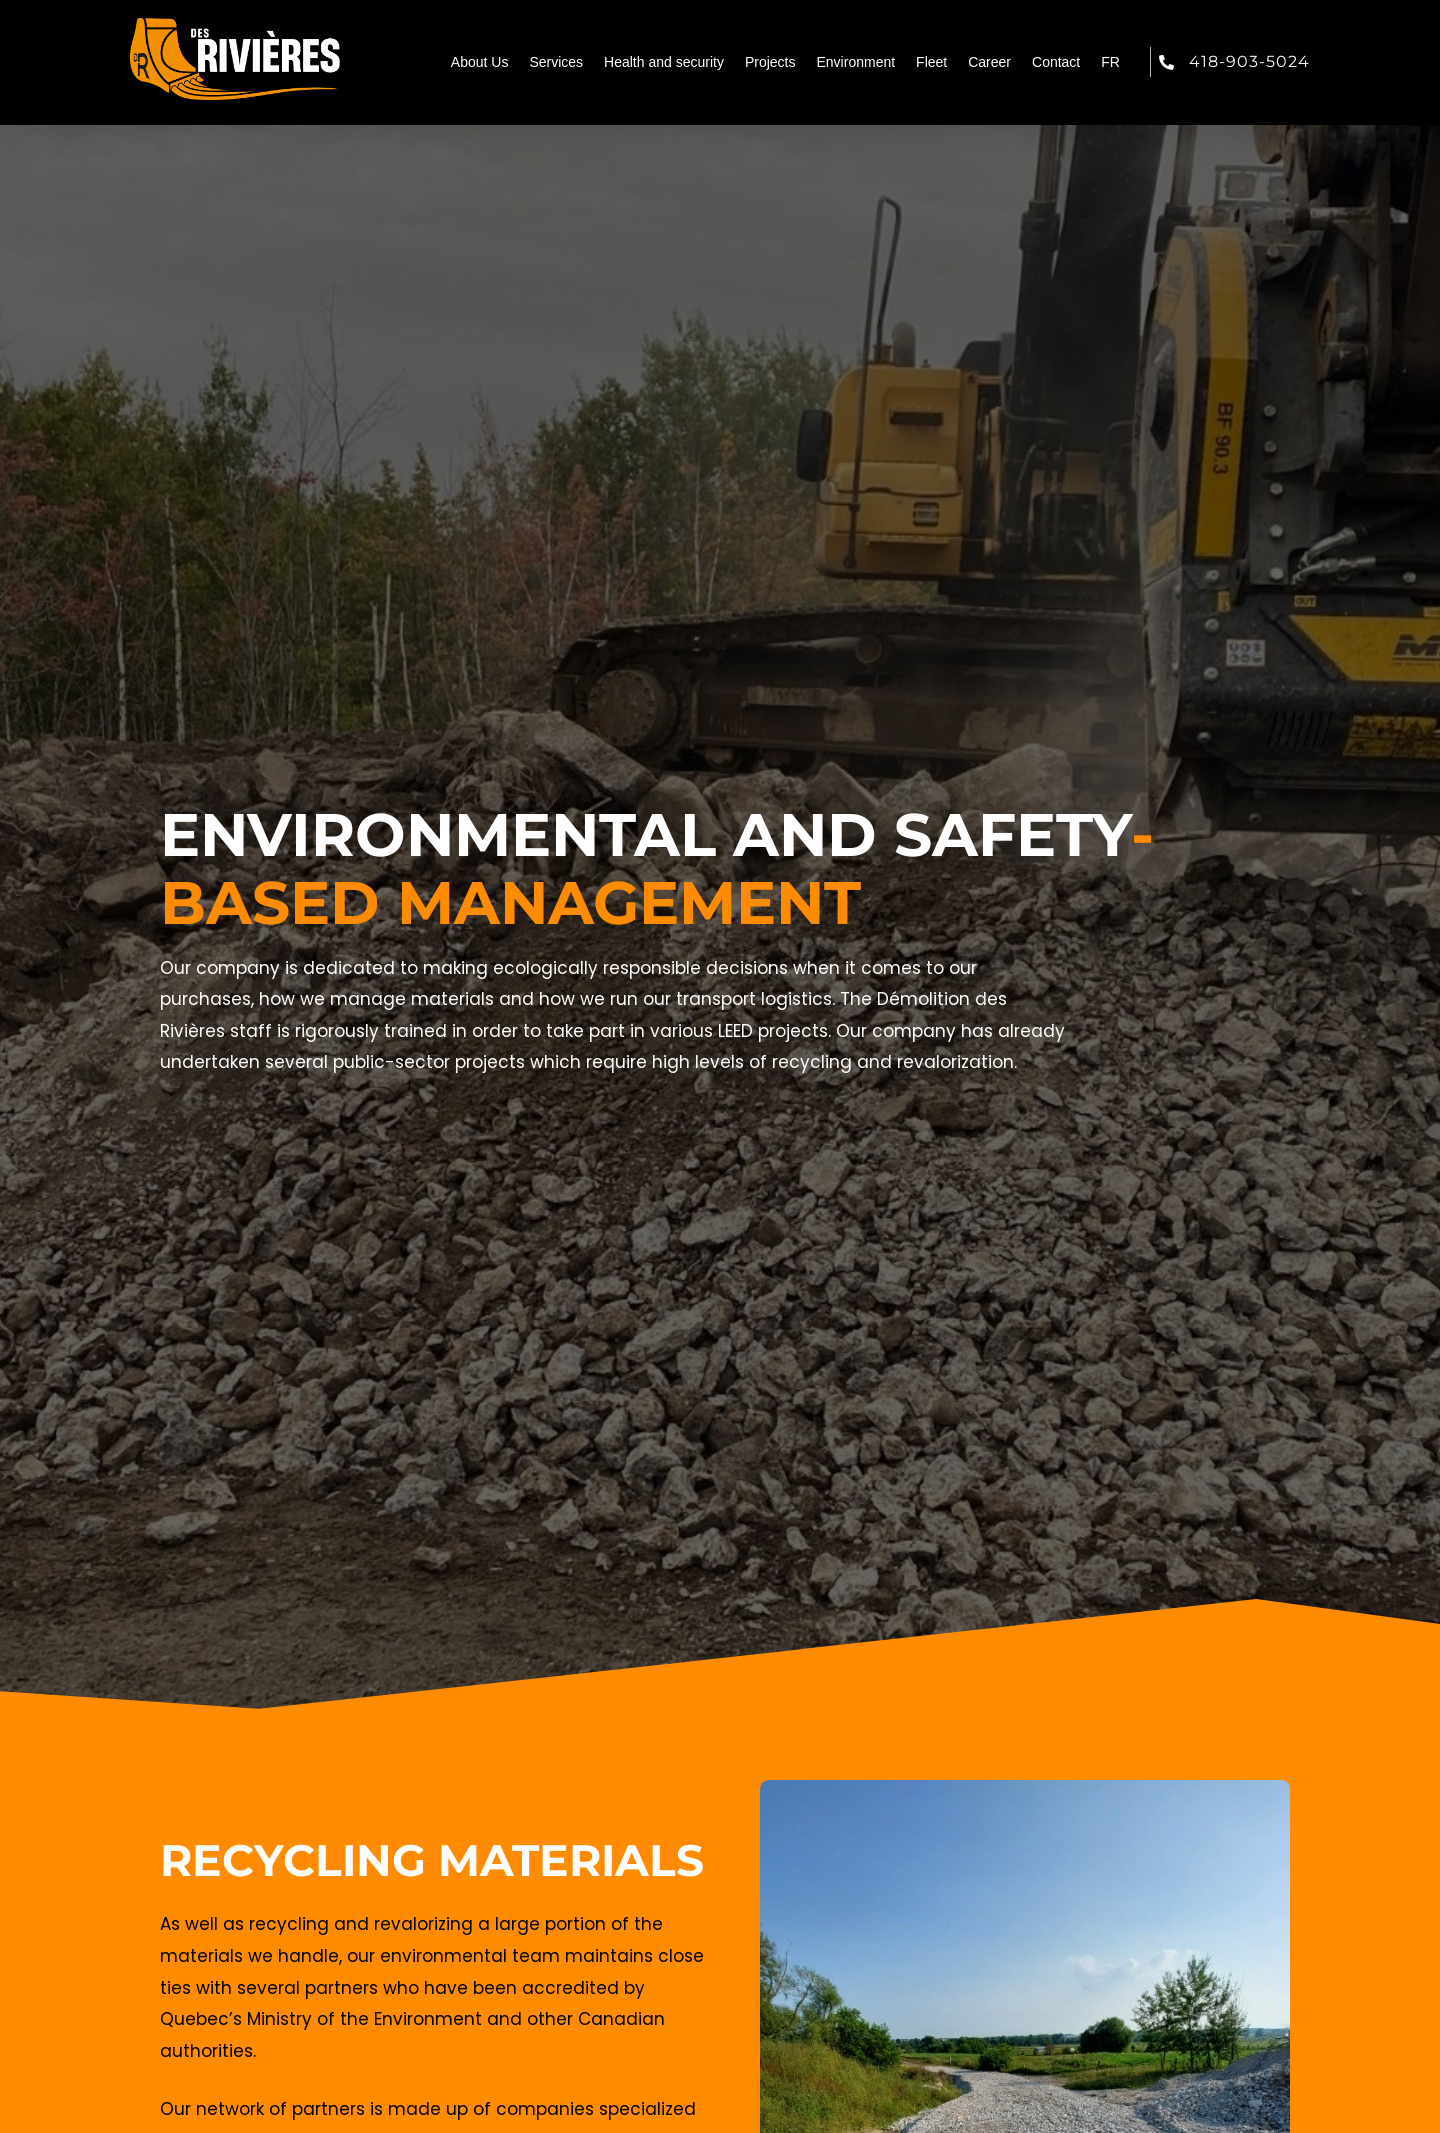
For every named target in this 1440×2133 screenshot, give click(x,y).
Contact (1056, 62)
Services (556, 62)
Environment (856, 62)
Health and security (664, 62)
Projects (770, 62)
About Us (480, 62)
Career (989, 62)
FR (1110, 62)
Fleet (931, 62)
